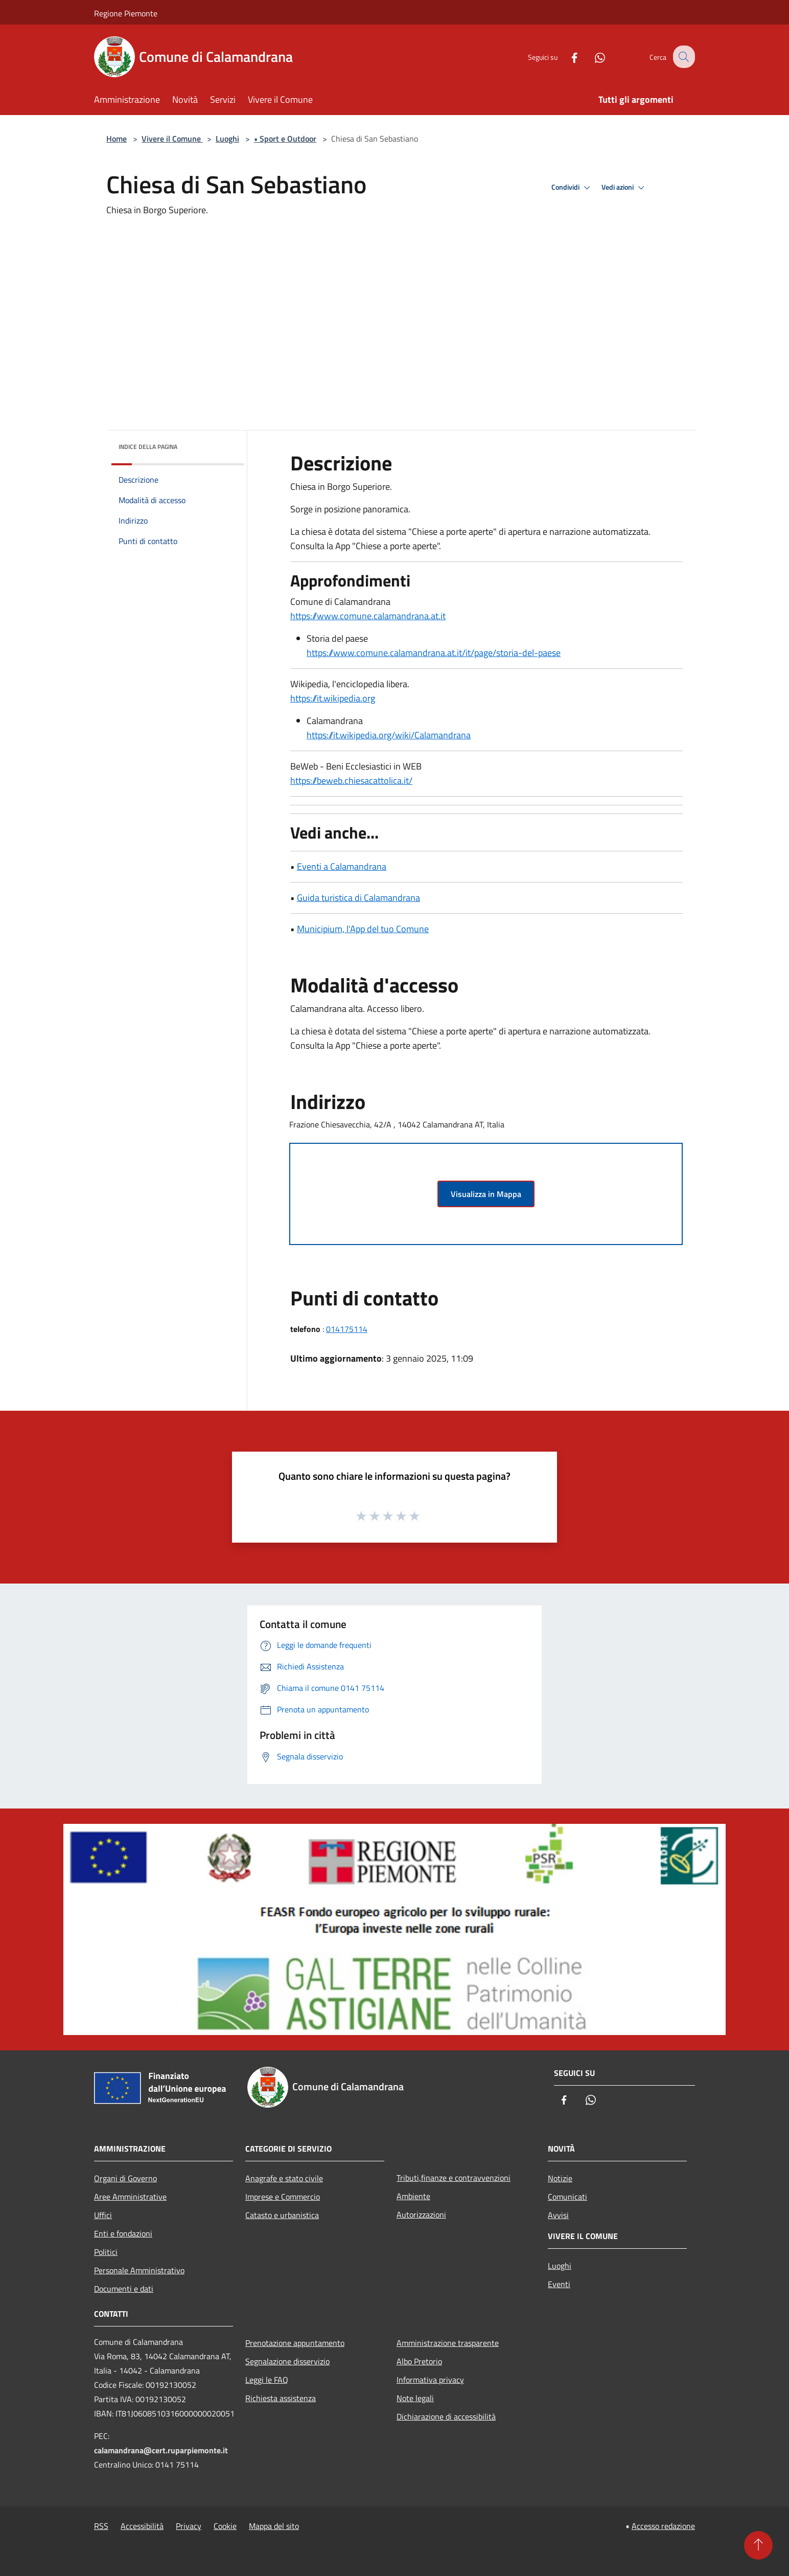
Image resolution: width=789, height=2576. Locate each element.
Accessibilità (142, 2526)
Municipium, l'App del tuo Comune (363, 929)
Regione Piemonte (125, 13)
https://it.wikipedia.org (332, 698)
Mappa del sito (274, 2526)
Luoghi (227, 138)
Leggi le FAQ (266, 2380)
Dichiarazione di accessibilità (446, 2416)
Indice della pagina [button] (148, 446)
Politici (106, 2252)
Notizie (560, 2178)
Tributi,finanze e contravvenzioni (453, 2178)
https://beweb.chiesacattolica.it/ (351, 780)
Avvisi (558, 2215)
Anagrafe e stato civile (284, 2178)
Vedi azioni (624, 188)
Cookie (225, 2526)
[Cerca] (682, 56)
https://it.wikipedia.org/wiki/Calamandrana (389, 735)
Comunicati (567, 2196)
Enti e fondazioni (123, 2233)
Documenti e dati (123, 2289)
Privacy (188, 2526)
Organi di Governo (125, 2178)
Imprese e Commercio (282, 2196)
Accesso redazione (663, 2526)
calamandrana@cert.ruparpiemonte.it (161, 2450)
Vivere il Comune (172, 138)
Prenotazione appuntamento (294, 2343)
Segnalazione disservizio (287, 2361)
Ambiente (413, 2196)
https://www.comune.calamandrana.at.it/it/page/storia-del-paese (434, 653)
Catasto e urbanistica (282, 2215)
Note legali (415, 2398)
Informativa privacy (430, 2380)
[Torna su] (758, 2545)
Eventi (559, 2284)
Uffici (103, 2215)
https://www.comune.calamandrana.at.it (368, 616)
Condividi (572, 188)
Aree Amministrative (130, 2196)
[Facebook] (566, 56)
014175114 (346, 1329)
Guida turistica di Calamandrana (358, 898)
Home (116, 138)
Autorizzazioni (421, 2214)
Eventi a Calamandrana (341, 866)
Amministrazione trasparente (448, 2343)
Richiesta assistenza (280, 2398)
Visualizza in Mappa (486, 1194)
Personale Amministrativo (139, 2270)
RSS (101, 2526)
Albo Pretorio (419, 2361)
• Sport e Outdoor (285, 138)
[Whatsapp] (592, 56)
